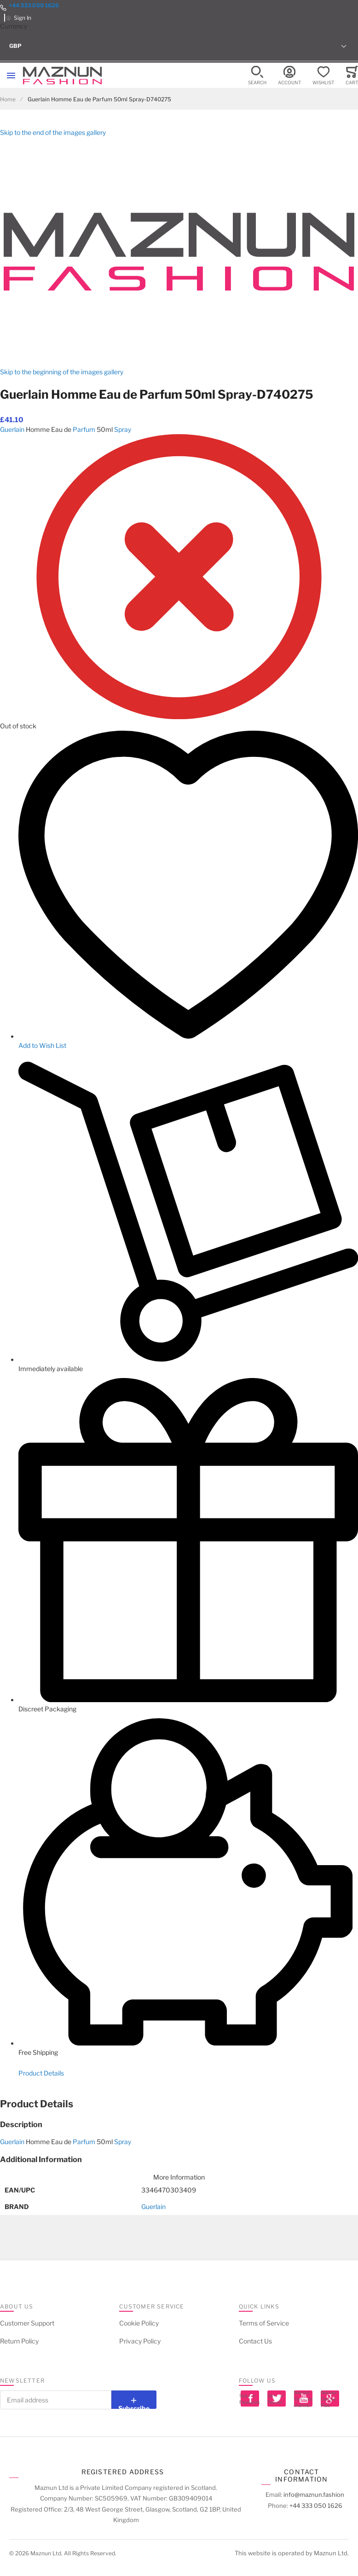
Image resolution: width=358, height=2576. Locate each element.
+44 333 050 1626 (34, 5)
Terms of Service (264, 2323)
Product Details (41, 2073)
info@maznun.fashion (313, 2494)
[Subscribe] (133, 2399)
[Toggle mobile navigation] (11, 75)
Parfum (84, 429)
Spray (122, 429)
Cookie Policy (139, 2323)
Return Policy (19, 2341)
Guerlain (12, 429)
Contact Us (255, 2341)
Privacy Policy (140, 2341)
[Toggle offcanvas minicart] (352, 76)
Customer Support (27, 2323)
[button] (179, 46)
